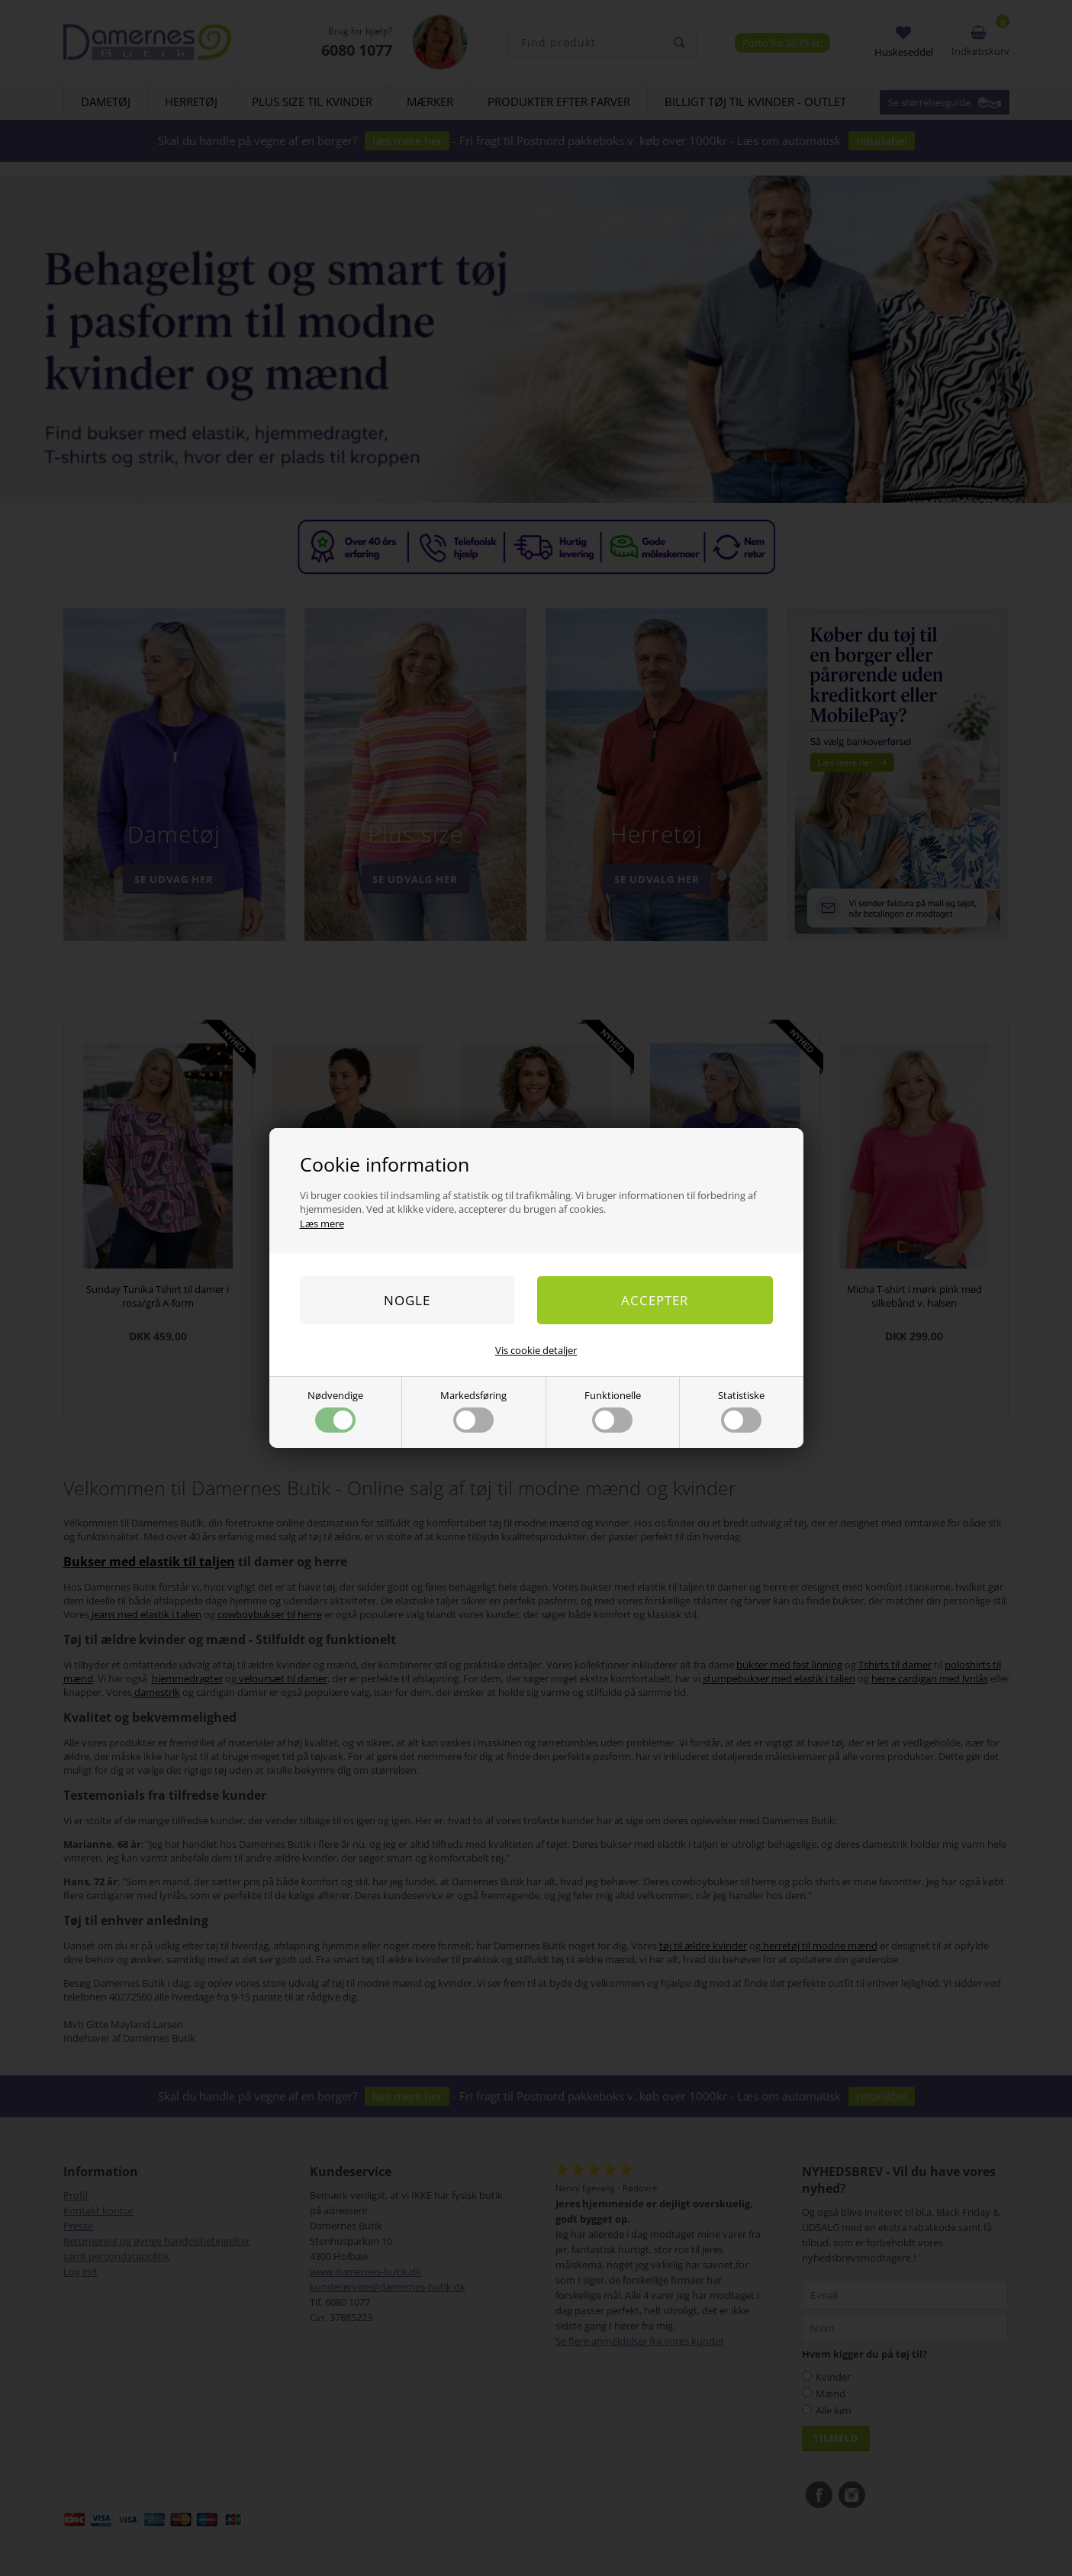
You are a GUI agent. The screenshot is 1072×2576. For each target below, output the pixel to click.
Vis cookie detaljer (536, 1350)
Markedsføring (473, 1410)
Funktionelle (612, 1410)
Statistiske (741, 1410)
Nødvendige (335, 1410)
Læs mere (322, 1223)
